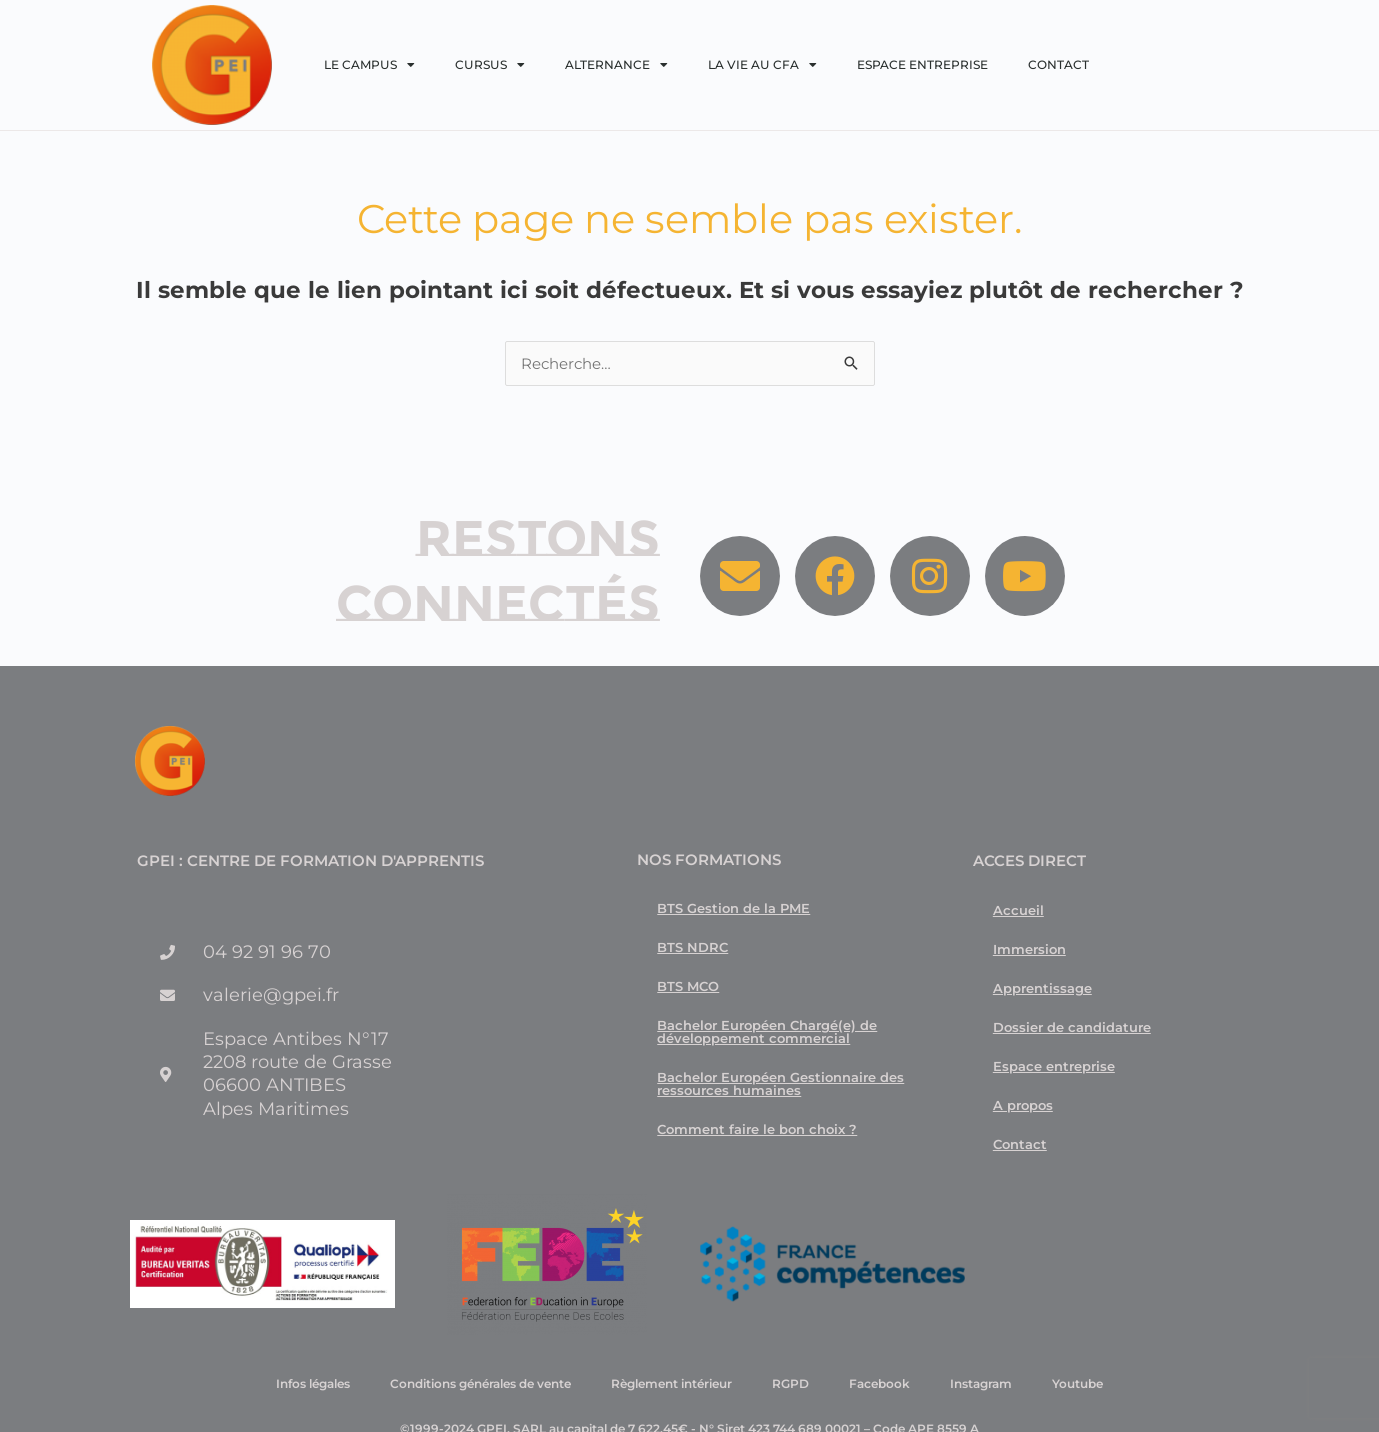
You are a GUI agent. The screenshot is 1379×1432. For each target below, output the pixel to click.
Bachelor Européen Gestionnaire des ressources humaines (780, 1083)
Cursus (490, 65)
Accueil (1018, 910)
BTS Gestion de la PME (733, 908)
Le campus (369, 65)
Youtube (1077, 1383)
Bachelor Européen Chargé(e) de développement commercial (767, 1031)
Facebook (879, 1383)
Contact (1058, 64)
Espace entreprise (922, 64)
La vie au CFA (762, 65)
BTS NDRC (692, 947)
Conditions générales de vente (480, 1383)
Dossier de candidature (1072, 1027)
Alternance (616, 65)
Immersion (1029, 949)
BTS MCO (688, 986)
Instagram (981, 1383)
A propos (1023, 1105)
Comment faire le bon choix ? (757, 1129)
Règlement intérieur (671, 1383)
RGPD (790, 1383)
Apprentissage (1042, 988)
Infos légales (313, 1383)
